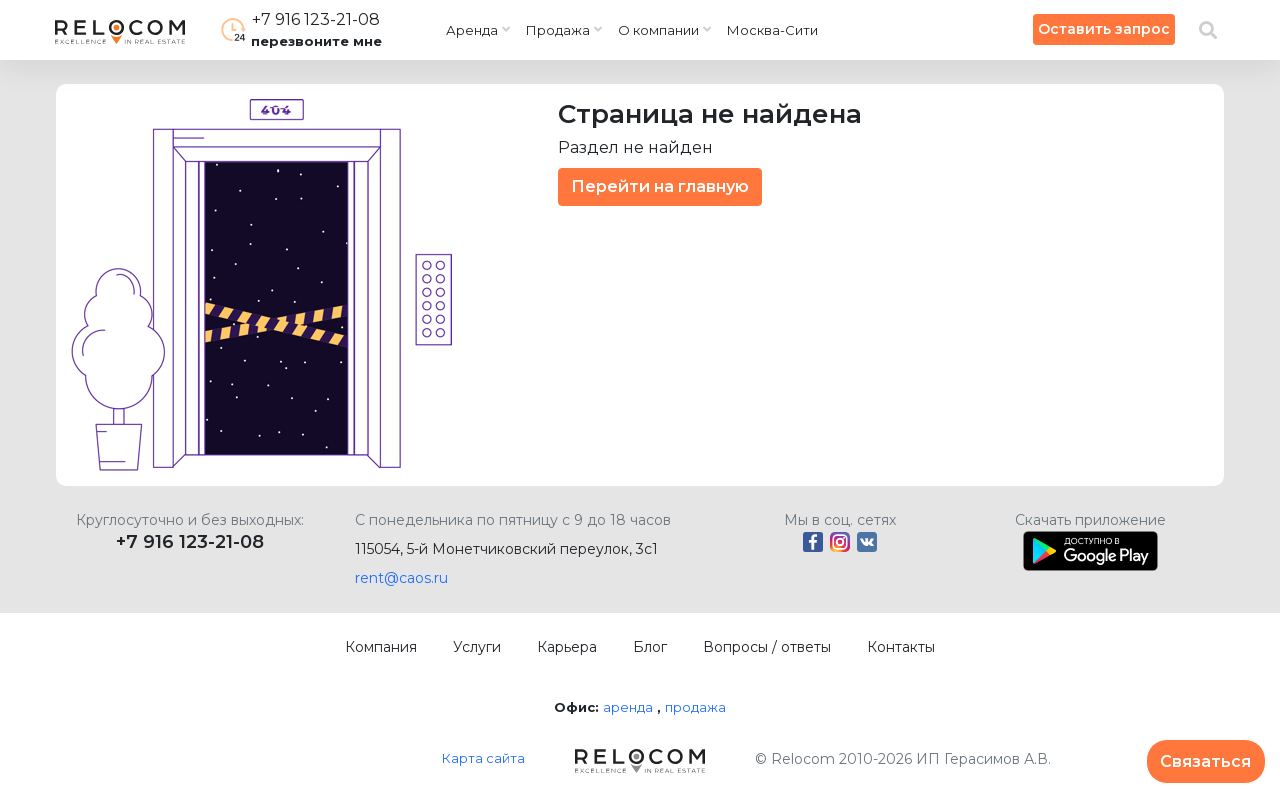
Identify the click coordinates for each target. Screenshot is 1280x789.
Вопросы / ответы (767, 647)
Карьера (567, 647)
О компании (658, 30)
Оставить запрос (1104, 29)
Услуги (477, 647)
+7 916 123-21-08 (190, 542)
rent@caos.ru (401, 578)
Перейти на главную (660, 186)
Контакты (901, 647)
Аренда (472, 30)
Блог (650, 647)
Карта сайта (483, 758)
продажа (695, 707)
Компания (381, 647)
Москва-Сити (772, 30)
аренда (628, 707)
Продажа (558, 30)
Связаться (1205, 761)
